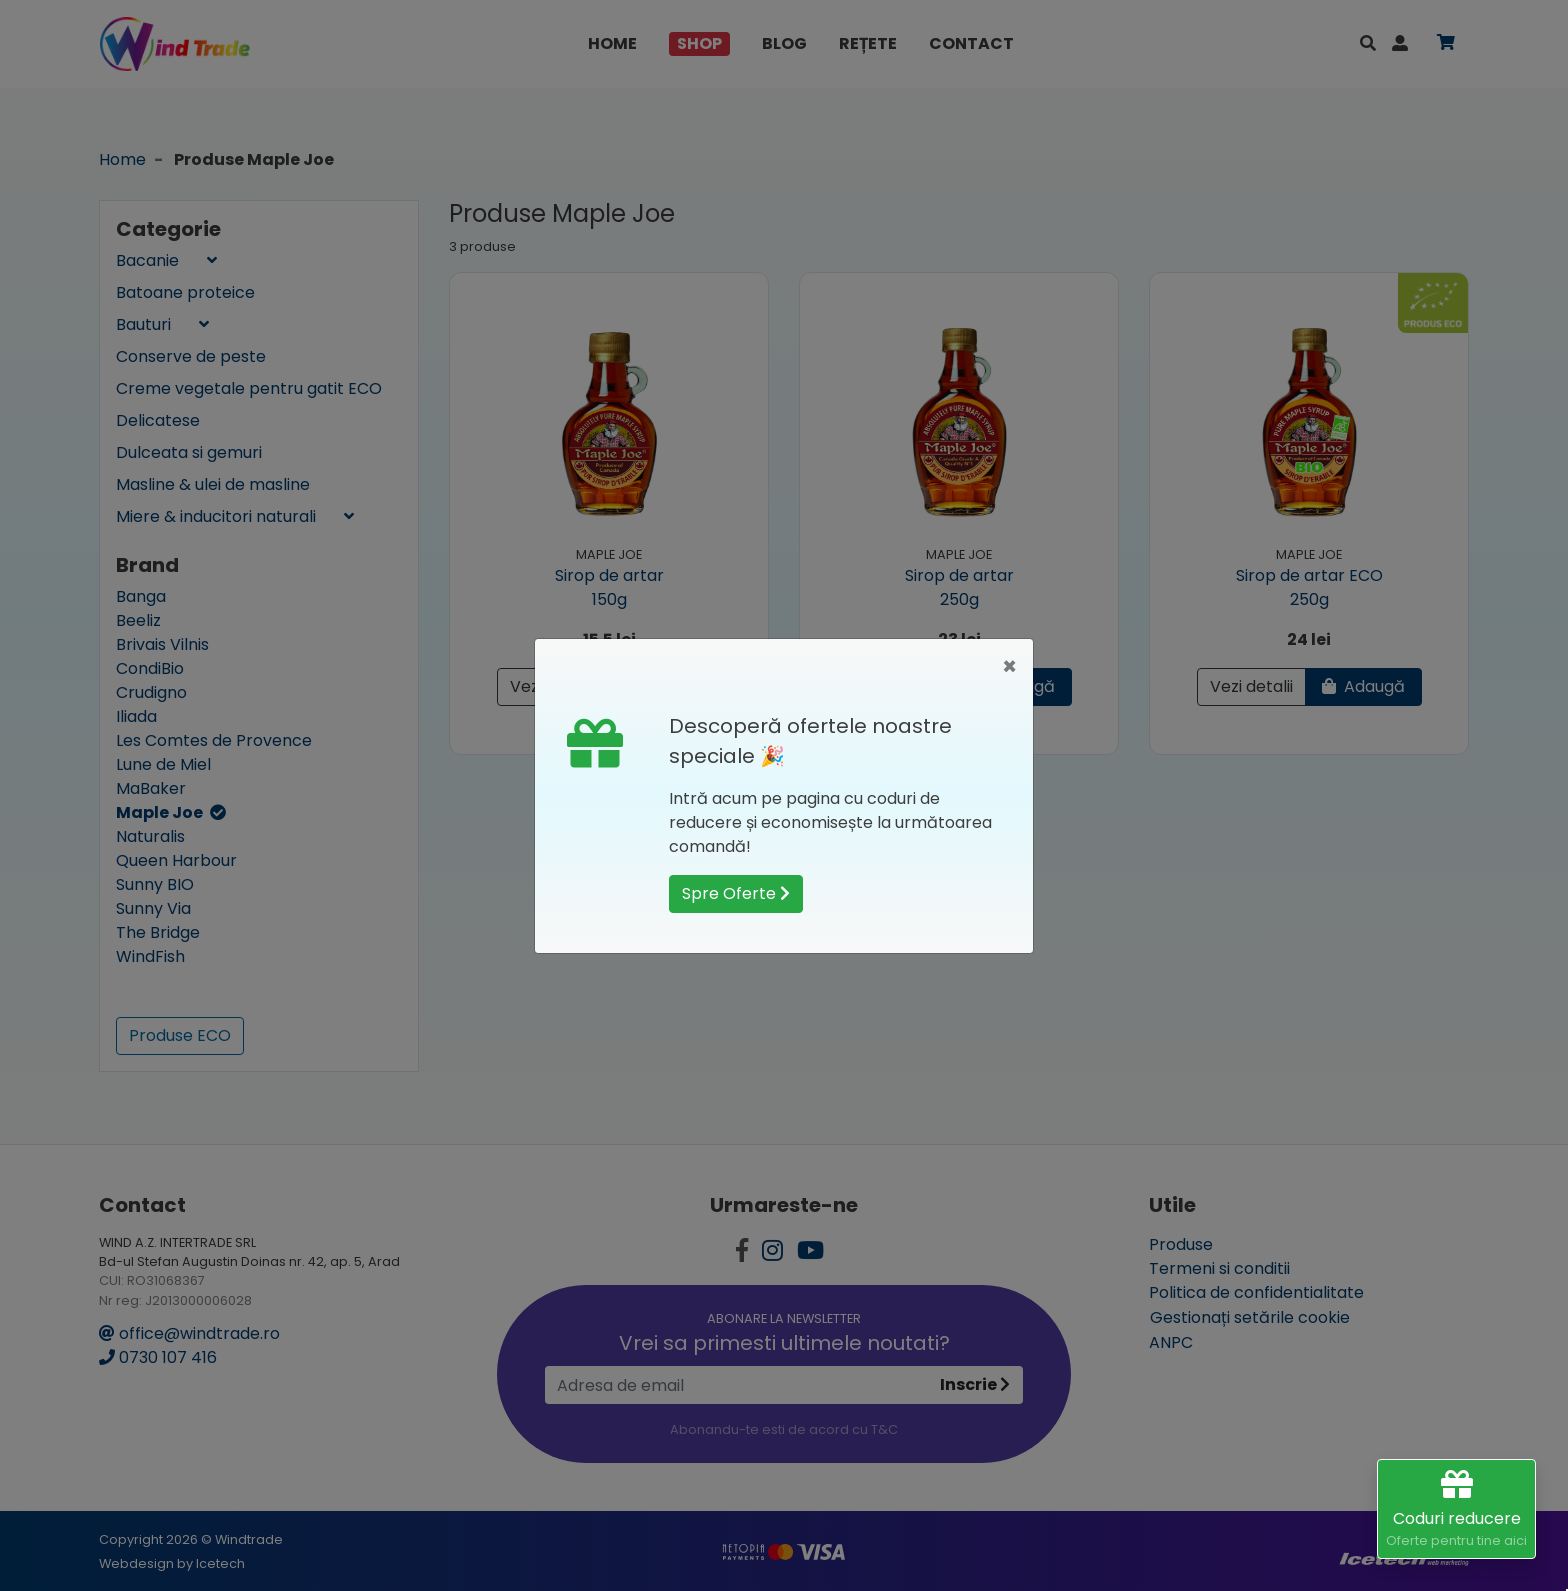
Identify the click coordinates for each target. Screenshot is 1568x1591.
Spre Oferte (736, 893)
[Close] (1009, 667)
